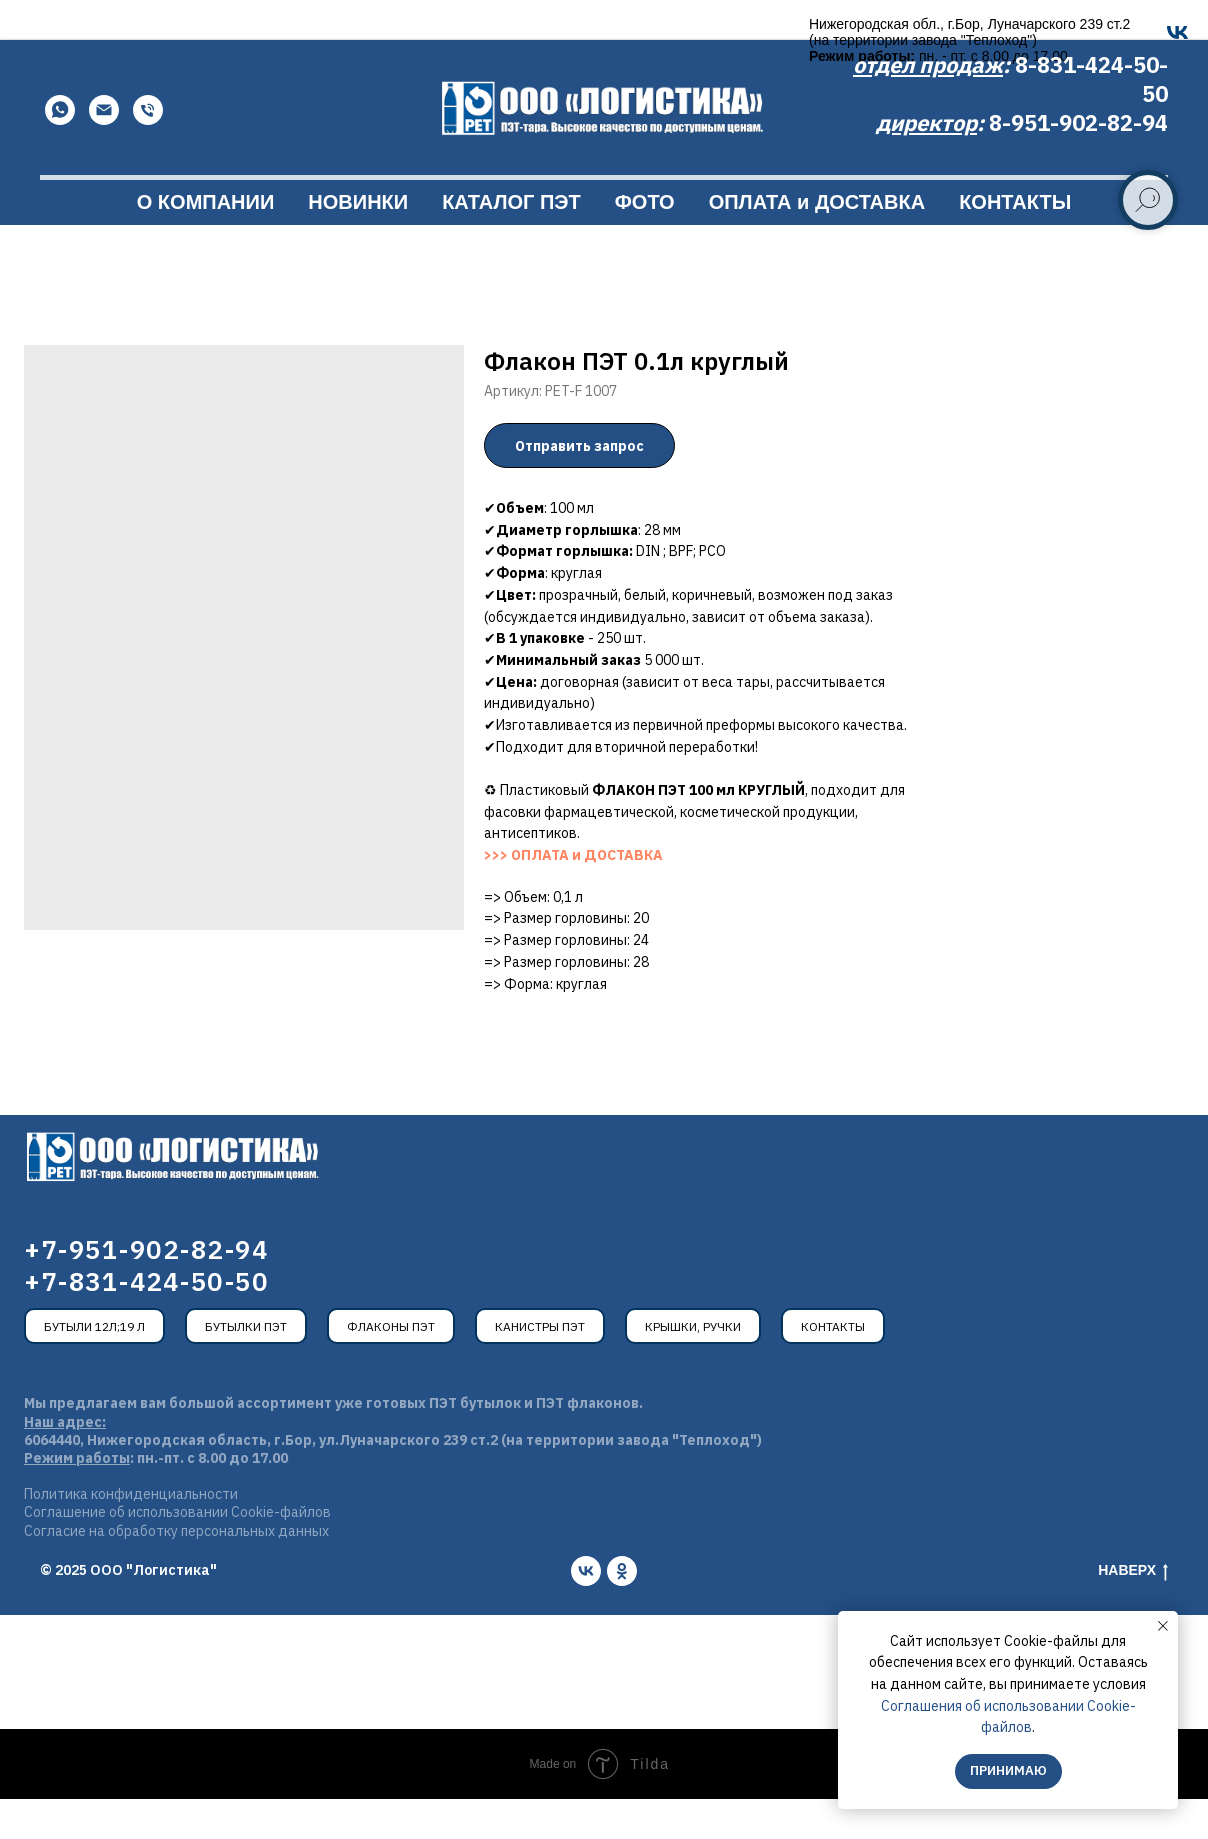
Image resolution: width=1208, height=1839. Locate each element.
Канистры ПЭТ (540, 1366)
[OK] (461, 32)
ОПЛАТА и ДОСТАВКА (817, 242)
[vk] (586, 1611)
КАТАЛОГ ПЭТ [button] (511, 242)
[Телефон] (148, 150)
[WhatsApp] (60, 150)
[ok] (622, 1611)
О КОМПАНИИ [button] (206, 242)
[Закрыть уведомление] (1163, 1626)
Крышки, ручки (693, 1366)
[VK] (422, 32)
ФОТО (645, 242)
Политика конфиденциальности (131, 1534)
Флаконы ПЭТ (391, 1366)
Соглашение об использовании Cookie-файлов (177, 1552)
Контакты (833, 1366)
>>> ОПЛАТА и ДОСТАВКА (573, 895)
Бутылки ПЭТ (246, 1366)
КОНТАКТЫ (1015, 242)
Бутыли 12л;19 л (94, 1366)
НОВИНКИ (358, 242)
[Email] (104, 150)
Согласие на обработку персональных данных (176, 1571)
